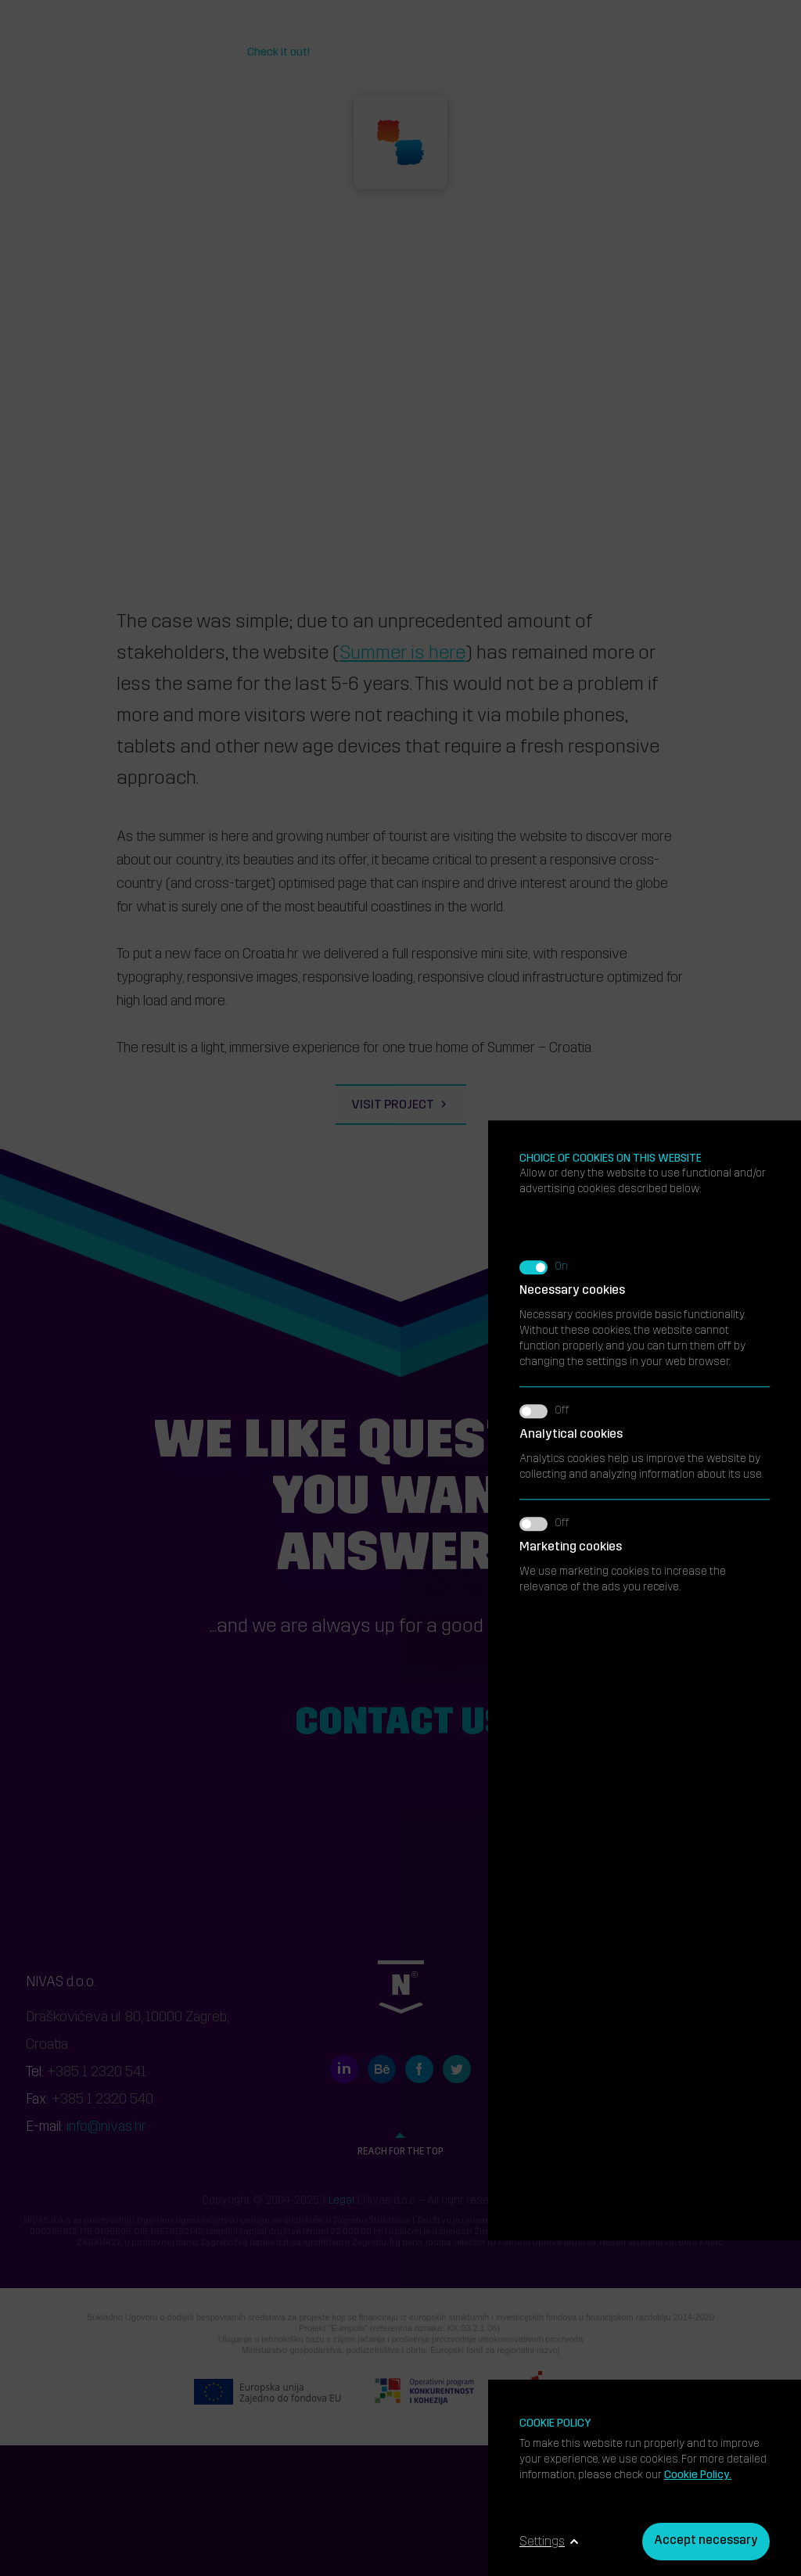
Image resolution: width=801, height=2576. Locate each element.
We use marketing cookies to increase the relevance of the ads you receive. (644, 1079)
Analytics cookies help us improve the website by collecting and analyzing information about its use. (644, 966)
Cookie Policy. (697, 2475)
